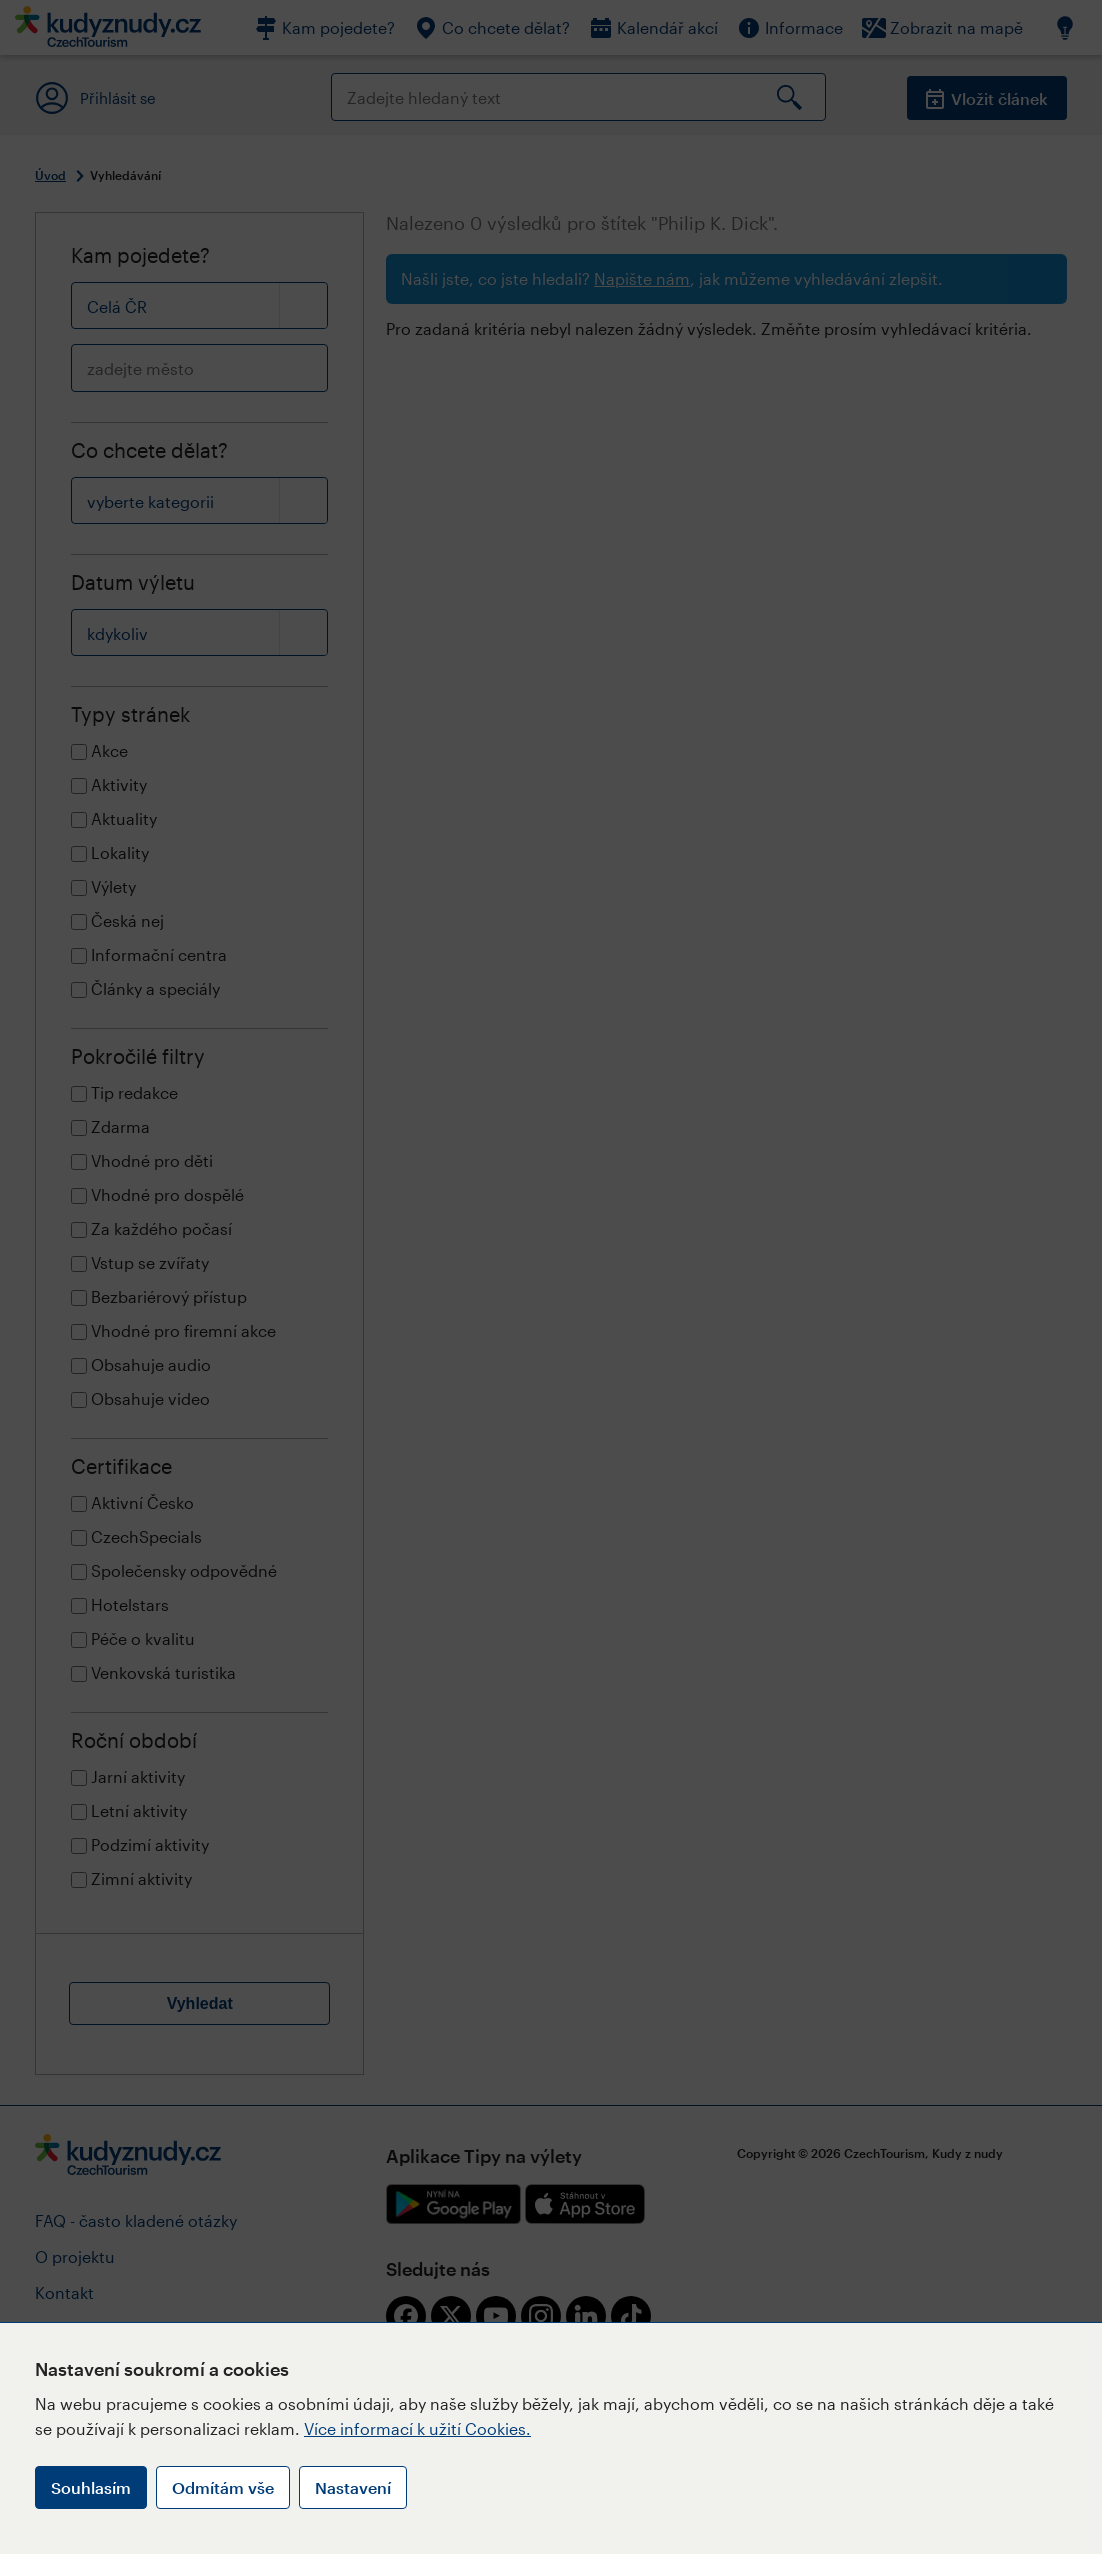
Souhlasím (91, 2487)
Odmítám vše (223, 2487)
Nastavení (353, 2487)
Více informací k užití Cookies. (417, 2428)
